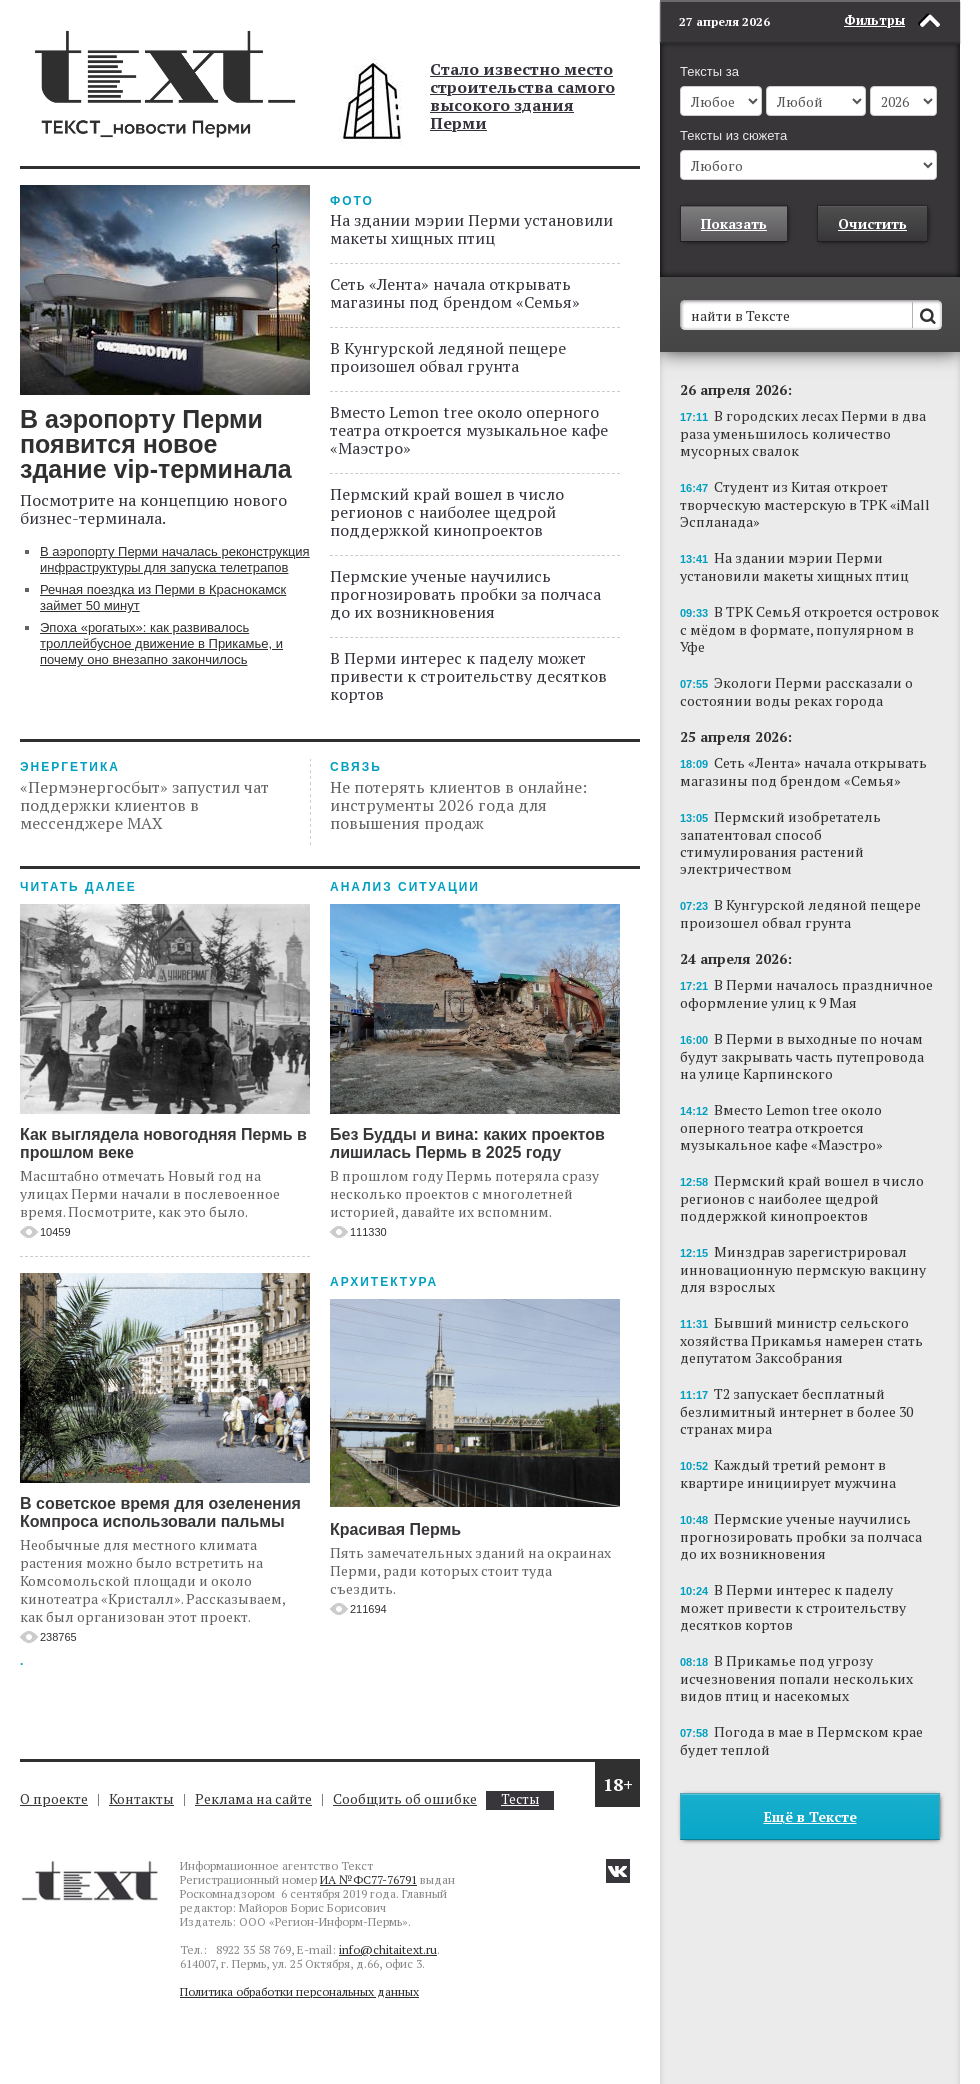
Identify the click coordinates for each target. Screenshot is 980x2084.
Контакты (141, 1798)
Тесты (520, 1799)
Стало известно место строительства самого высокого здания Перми (522, 96)
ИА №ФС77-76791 (368, 1879)
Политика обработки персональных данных (299, 1991)
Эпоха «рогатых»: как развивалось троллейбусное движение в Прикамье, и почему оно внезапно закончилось (161, 643)
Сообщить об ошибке (405, 1798)
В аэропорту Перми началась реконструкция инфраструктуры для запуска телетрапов (175, 559)
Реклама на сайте (253, 1798)
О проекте (54, 1798)
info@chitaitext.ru (388, 1949)
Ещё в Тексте (810, 1816)
